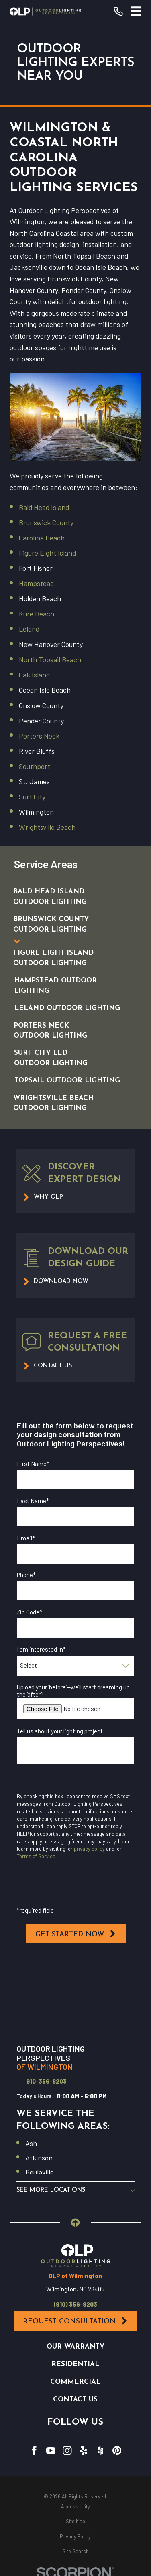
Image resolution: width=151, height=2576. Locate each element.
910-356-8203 (46, 2081)
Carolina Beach (42, 537)
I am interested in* (41, 1649)
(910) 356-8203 (75, 2304)
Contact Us (75, 2399)
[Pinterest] (117, 2450)
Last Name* (33, 1500)
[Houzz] (100, 2450)
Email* (26, 1538)
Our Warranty (75, 2346)
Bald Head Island (44, 507)
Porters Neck (39, 735)
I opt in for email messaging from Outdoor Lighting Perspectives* (73, 1783)
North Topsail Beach (50, 659)
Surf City (32, 796)
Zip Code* (29, 1612)
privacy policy (89, 1848)
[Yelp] (83, 2450)
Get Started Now (75, 1934)
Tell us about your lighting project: (61, 1731)
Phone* (26, 1574)
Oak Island (34, 674)
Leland (29, 628)
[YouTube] (50, 2450)
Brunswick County (46, 522)
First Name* (33, 1463)
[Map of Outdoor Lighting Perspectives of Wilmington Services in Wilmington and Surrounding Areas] (75, 2001)
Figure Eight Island (47, 552)
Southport (34, 766)
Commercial (75, 2382)
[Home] (45, 11)
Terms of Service (36, 1856)
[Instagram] (67, 2450)
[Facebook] (34, 2450)
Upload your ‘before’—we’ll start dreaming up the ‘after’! (73, 1690)
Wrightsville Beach (47, 827)
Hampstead (36, 583)
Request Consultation (75, 2321)
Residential (75, 2364)
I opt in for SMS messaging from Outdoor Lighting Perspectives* (71, 1889)
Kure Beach (36, 613)
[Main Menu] (136, 11)
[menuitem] (67, 897)
